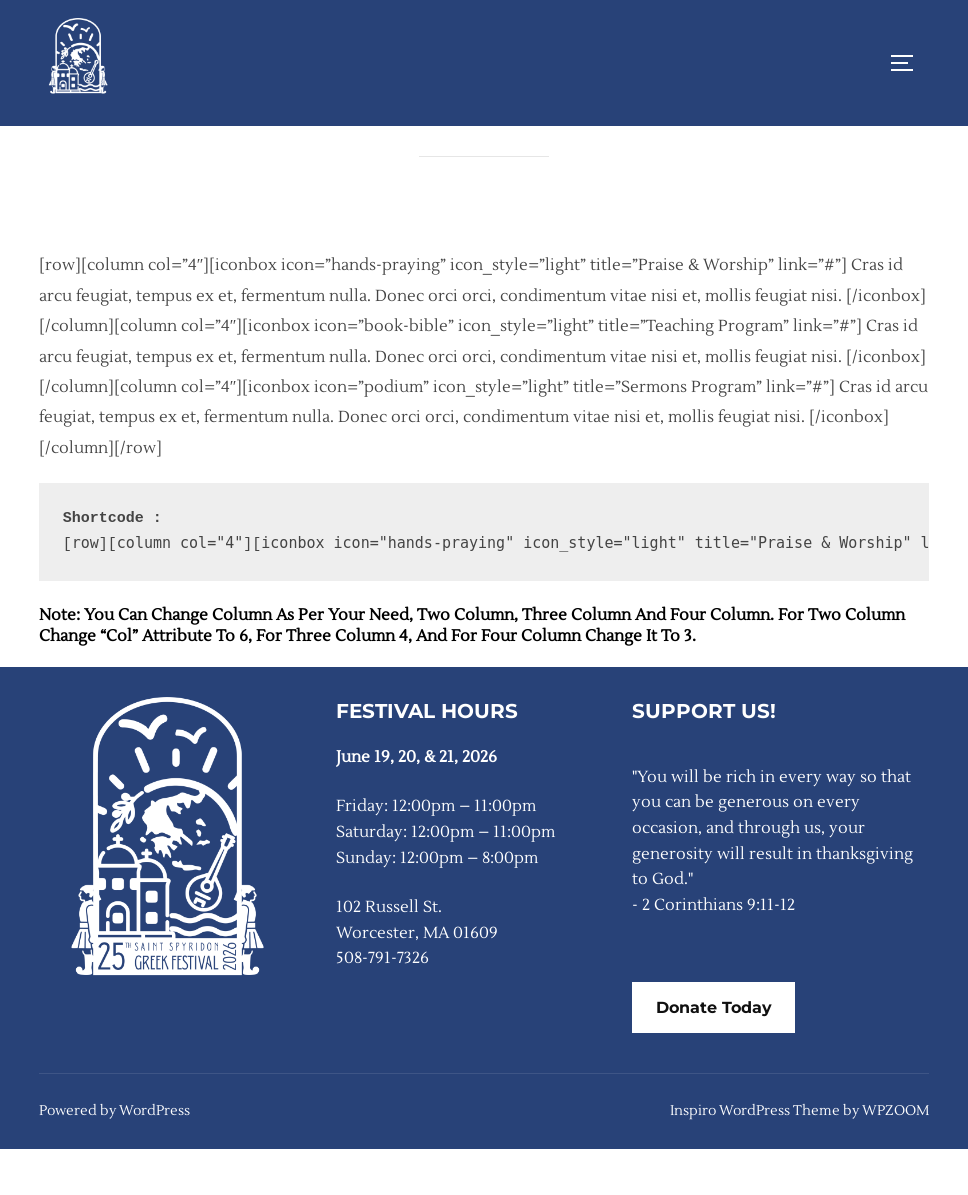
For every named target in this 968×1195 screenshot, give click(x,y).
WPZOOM (895, 1157)
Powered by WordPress (114, 1157)
